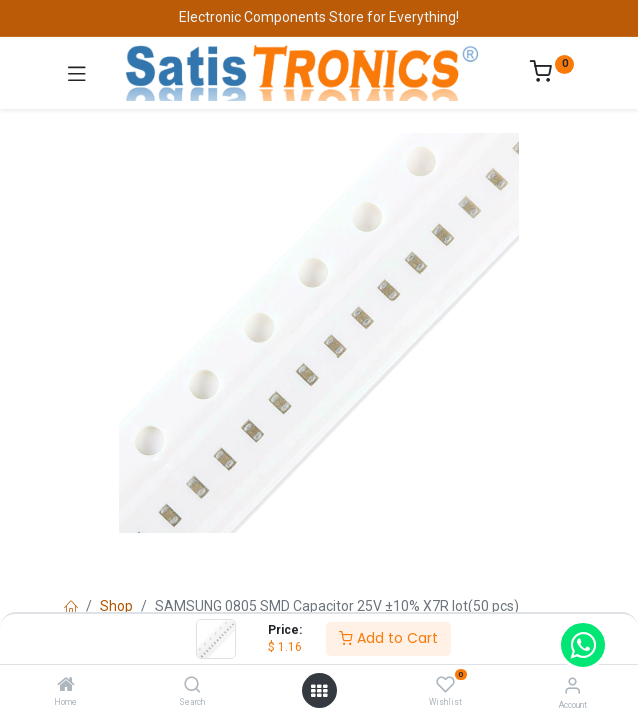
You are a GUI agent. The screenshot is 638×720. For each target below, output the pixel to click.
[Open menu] (319, 691)
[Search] (192, 686)
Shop (116, 606)
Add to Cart (388, 638)
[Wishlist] (445, 685)
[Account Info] (572, 685)
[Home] (66, 686)
